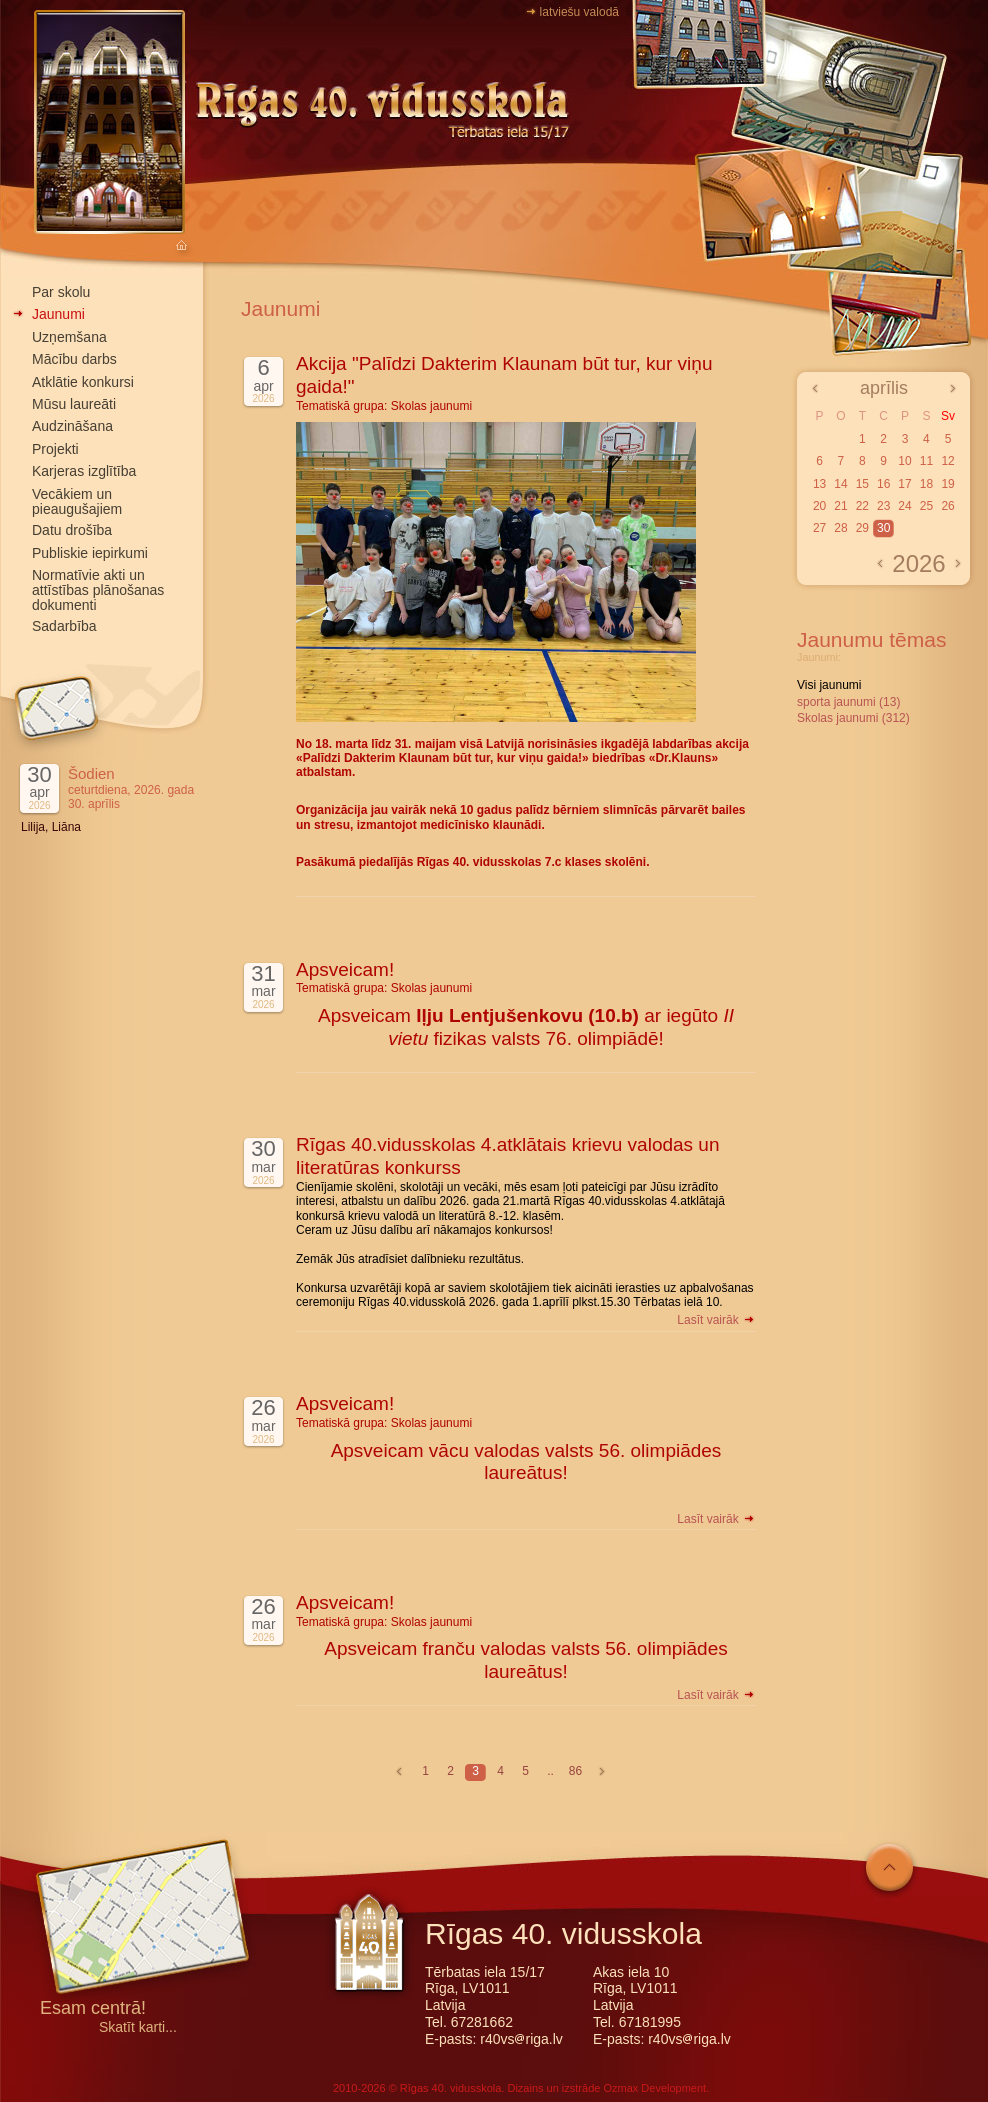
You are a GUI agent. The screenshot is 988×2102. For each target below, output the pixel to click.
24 (904, 506)
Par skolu (61, 292)
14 (840, 484)
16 (883, 484)
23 (883, 506)
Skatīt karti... (138, 2027)
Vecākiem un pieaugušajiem (77, 501)
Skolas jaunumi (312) (853, 718)
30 (883, 528)
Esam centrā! (93, 2009)
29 (862, 528)
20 (819, 506)
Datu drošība (72, 530)
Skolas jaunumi (431, 406)
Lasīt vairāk (716, 1320)
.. (550, 1771)
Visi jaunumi (829, 685)
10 (904, 461)
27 (819, 528)
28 (840, 528)
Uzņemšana (69, 337)
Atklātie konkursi (83, 382)
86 (575, 1771)
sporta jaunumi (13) (848, 702)
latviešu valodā (579, 12)
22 (862, 506)
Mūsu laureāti (74, 404)
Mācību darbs (74, 359)
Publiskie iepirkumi (90, 553)
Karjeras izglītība (84, 471)
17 (904, 484)
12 (947, 461)
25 (926, 506)
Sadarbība (64, 626)
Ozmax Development (654, 2088)
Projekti (55, 449)
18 (926, 484)
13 (819, 484)
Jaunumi (58, 314)
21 (840, 506)
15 (862, 484)
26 (947, 506)
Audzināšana (72, 426)
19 (947, 484)
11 (926, 461)
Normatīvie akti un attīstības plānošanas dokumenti (98, 590)
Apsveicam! (345, 969)
